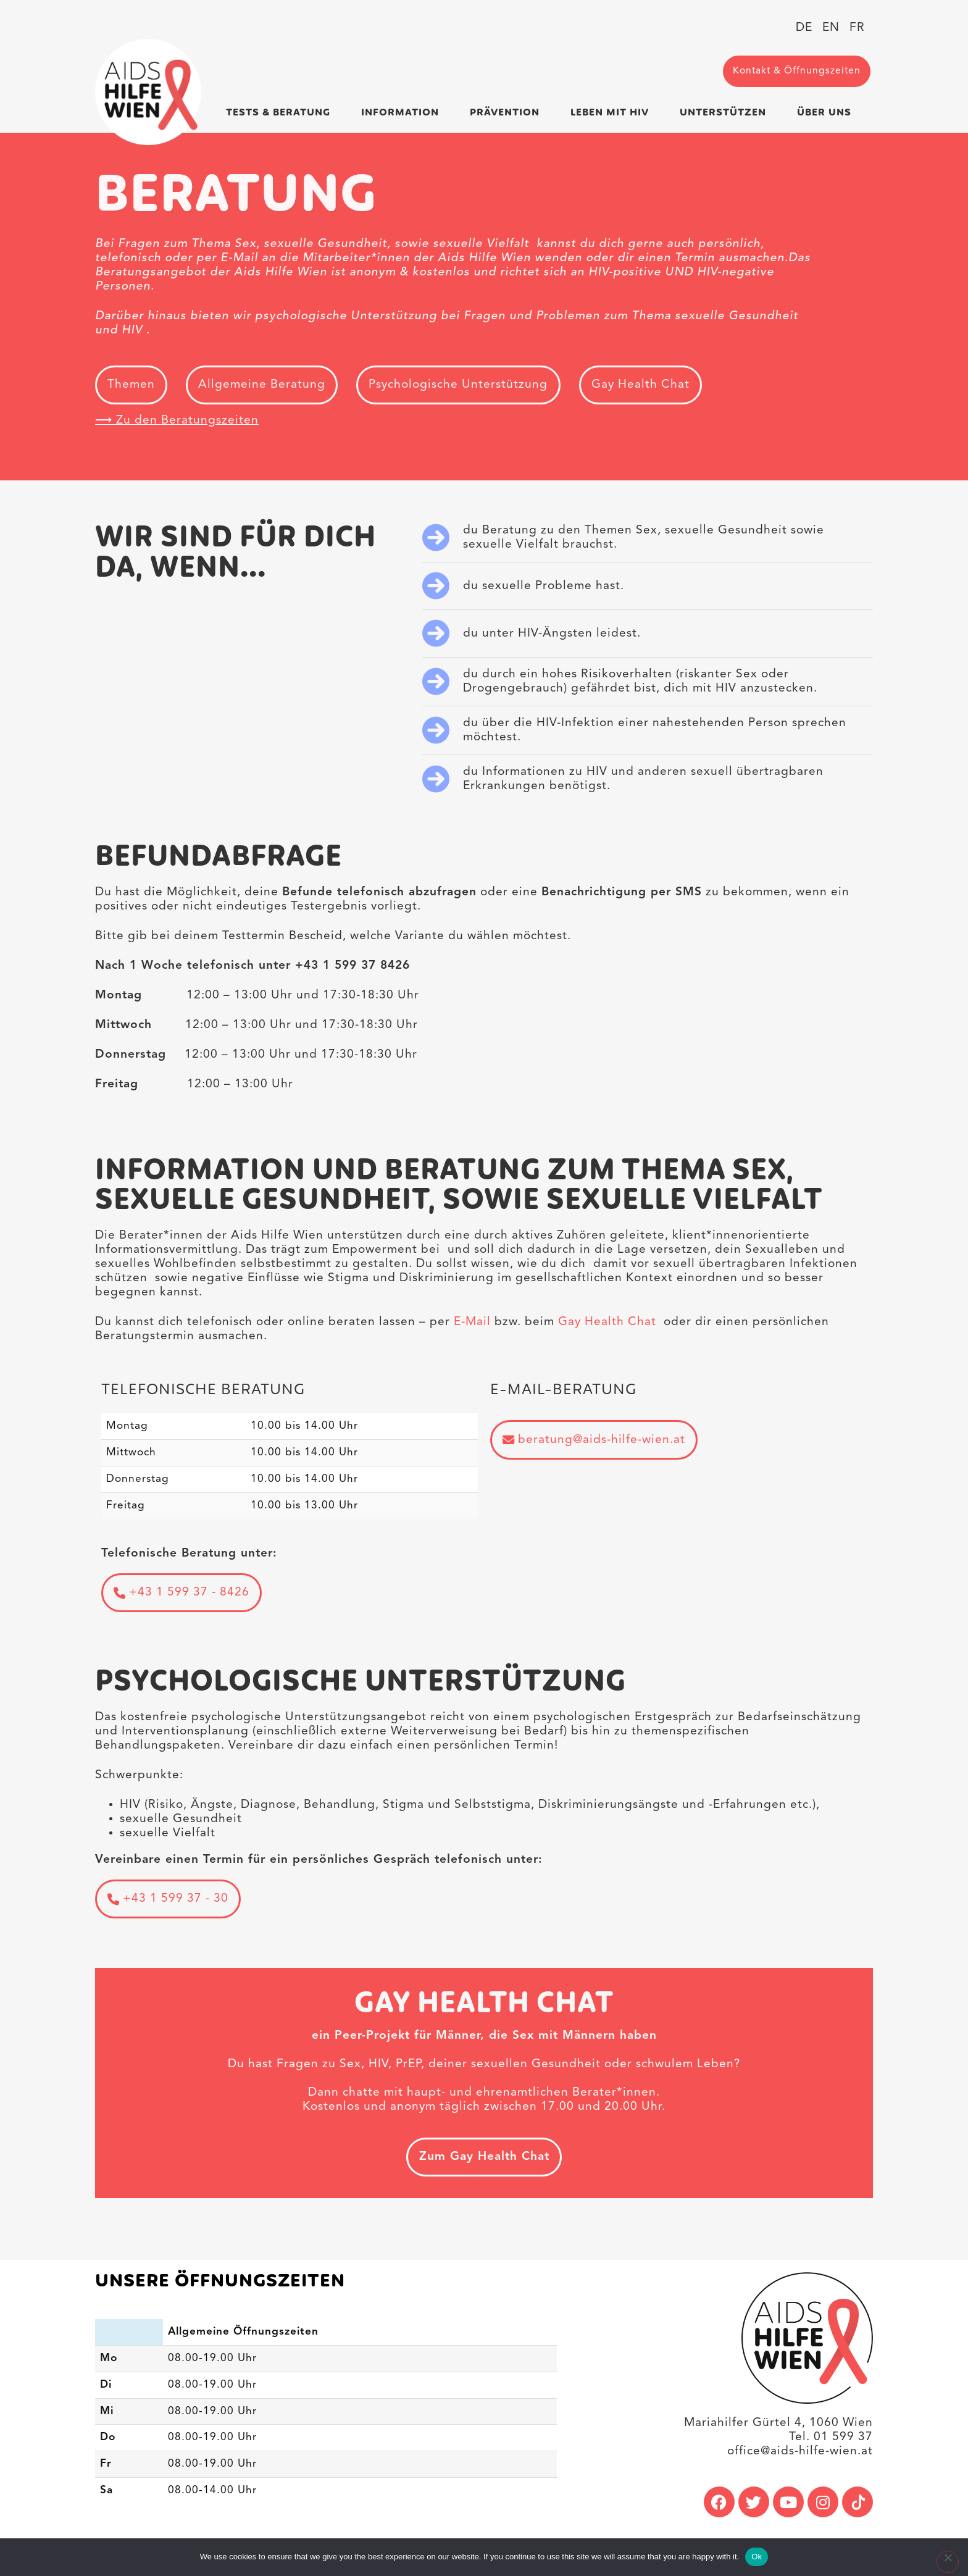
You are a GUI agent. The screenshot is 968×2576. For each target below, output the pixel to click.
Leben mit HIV (612, 112)
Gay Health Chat (607, 1323)
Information (403, 112)
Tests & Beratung (281, 112)
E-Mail (472, 1323)
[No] (947, 2562)
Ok (756, 2556)
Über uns (827, 112)
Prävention (508, 112)
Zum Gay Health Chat (484, 2160)
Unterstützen (726, 112)
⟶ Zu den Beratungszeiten (177, 422)
